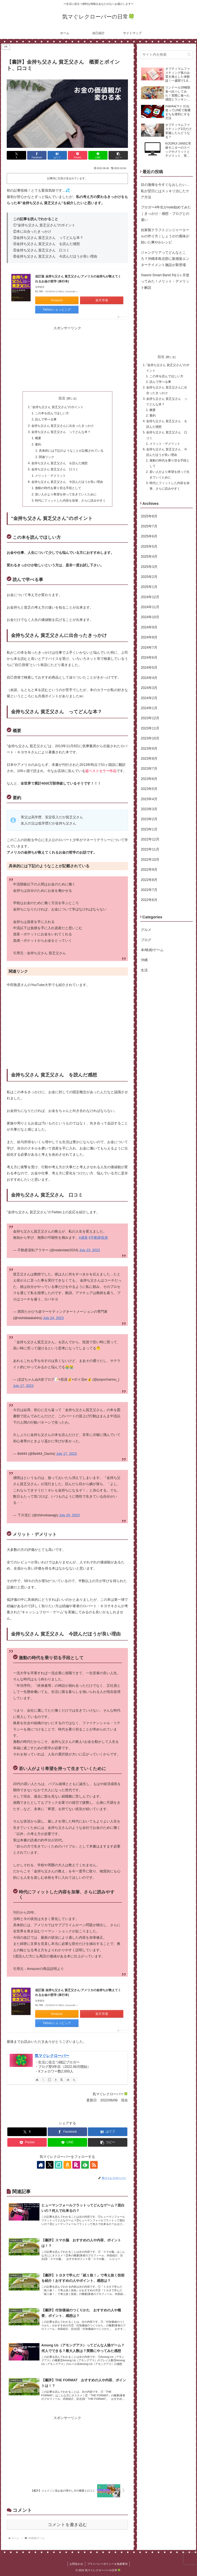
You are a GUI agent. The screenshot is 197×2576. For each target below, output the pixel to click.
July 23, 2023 (89, 1250)
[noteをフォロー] (49, 2079)
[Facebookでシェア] (37, 155)
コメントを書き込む (67, 2524)
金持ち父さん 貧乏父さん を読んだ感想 (59, 463)
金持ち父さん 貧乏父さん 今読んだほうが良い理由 (67, 481)
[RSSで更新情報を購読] (74, 2079)
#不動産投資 (98, 1238)
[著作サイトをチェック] (37, 2079)
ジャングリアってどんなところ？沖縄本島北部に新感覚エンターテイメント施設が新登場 (165, 259)
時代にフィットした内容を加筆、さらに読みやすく (70, 500)
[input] (166, 54)
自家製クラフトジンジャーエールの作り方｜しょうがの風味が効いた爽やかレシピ (165, 236)
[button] (118, 155)
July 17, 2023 (23, 1386)
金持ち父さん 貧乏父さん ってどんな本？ (61, 432)
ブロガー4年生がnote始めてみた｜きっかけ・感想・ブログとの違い (166, 213)
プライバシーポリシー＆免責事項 (107, 2564)
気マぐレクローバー (52, 2056)
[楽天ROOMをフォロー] (61, 2079)
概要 (38, 438)
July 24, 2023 (53, 1318)
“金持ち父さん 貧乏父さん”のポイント (57, 407)
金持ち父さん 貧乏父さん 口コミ (54, 469)
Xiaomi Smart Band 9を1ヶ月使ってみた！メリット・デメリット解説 (165, 281)
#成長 (83, 1238)
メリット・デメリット (50, 475)
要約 (38, 444)
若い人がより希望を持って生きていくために (66, 494)
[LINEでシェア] (98, 155)
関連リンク (46, 457)
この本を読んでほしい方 (52, 413)
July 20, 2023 (69, 1515)
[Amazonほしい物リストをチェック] (55, 2079)
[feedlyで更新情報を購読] (67, 2079)
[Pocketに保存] (77, 155)
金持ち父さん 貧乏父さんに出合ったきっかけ (62, 425)
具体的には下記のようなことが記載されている (71, 450)
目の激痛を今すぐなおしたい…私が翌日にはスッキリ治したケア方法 (165, 191)
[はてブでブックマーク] (57, 155)
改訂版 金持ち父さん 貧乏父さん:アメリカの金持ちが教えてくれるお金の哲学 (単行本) (78, 279)
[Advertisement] (67, 358)
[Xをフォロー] (43, 2079)
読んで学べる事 (46, 419)
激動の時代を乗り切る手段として (58, 488)
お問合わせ (76, 2564)
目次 (61, 398)
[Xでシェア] (16, 155)
